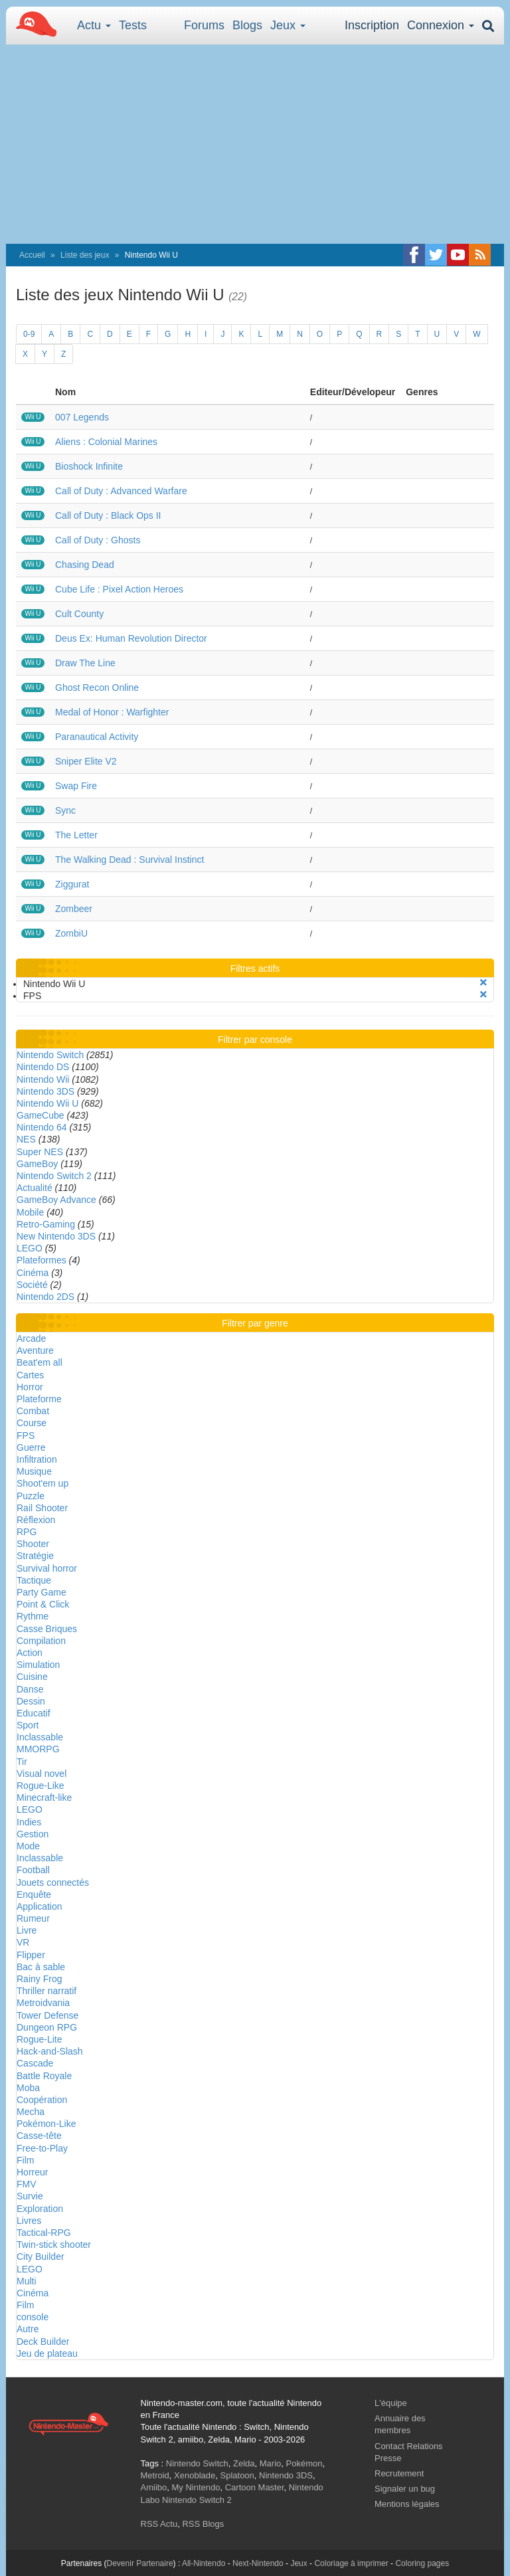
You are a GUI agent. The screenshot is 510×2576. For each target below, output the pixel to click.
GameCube (40, 1115)
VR (23, 1942)
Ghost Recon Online (97, 687)
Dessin (31, 1701)
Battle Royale (44, 2075)
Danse (30, 1689)
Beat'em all (39, 1362)
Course (31, 1423)
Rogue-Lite (39, 2039)
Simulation (38, 1664)
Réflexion (36, 1520)
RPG (27, 1531)
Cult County (79, 613)
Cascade (35, 2063)
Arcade (31, 1338)
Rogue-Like (40, 1785)
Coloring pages (422, 2563)
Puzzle (30, 1496)
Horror (30, 1387)
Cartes (30, 1375)
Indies (29, 1822)
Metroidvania (43, 2002)
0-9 (29, 334)
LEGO (29, 1248)
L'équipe (391, 2403)
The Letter (76, 835)
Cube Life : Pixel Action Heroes (119, 589)
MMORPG (38, 1749)
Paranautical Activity (96, 736)
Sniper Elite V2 (86, 761)
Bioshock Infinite (89, 466)
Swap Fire (76, 786)
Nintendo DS (43, 1066)
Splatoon (237, 2475)
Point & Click (43, 1604)
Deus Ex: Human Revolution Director (131, 638)
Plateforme (39, 1399)
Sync (65, 810)
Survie (30, 2196)
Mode (28, 1846)
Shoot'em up (42, 1483)
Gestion (32, 1834)
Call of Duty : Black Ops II (108, 515)
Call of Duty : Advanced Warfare (121, 491)
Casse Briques (47, 1628)
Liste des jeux (84, 255)
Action (29, 1652)
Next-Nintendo (258, 2563)
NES (26, 1139)
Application (39, 1906)
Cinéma (32, 1272)
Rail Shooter (42, 1508)
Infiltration (37, 1459)
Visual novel (41, 1773)
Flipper (31, 1955)
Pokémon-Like (46, 2123)
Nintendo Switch (50, 1055)
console (32, 2317)
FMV (27, 2184)
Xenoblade (194, 2475)
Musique (34, 1471)
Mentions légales (407, 2504)
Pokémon (304, 2463)
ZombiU (71, 933)
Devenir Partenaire (140, 2563)
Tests (133, 25)
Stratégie (35, 1555)
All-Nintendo (203, 2563)
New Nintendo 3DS (56, 1236)
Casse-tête (39, 2135)
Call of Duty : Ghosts (97, 540)
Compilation (41, 1640)
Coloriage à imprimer (351, 2563)
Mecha (30, 2111)
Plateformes (41, 1260)
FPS (26, 1435)
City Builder (40, 2256)
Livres (29, 2220)
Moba (28, 2087)
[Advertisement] (255, 144)
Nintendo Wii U (47, 1103)
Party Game (41, 1592)
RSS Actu (159, 2524)
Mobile (30, 1212)
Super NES (40, 1152)
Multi (27, 2281)
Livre (27, 1930)
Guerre (31, 1447)
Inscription (372, 25)
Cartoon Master (254, 2487)
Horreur (32, 2172)
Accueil (32, 255)
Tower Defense (47, 2015)
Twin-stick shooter (54, 2244)
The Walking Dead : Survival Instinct (129, 859)
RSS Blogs (203, 2524)
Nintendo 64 (42, 1127)
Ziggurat (72, 884)
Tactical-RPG (44, 2232)
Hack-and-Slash (50, 2051)
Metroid (155, 2475)
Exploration (40, 2208)
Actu (94, 25)
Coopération (42, 2099)
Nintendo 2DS (45, 1296)
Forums (204, 25)
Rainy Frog (39, 1979)
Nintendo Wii (43, 1079)
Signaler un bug (405, 2489)
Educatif (33, 1713)
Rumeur (33, 1918)
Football (33, 1870)
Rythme (32, 1616)
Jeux (287, 25)
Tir (22, 1761)
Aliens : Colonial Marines (106, 441)
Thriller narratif (46, 1990)
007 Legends (82, 417)
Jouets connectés (53, 1882)
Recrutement (399, 2473)
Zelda (244, 2463)
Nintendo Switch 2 (54, 1175)
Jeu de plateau (47, 2353)
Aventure (35, 1350)
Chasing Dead (84, 564)
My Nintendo (195, 2487)
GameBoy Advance (56, 1199)
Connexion (440, 25)
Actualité (34, 1187)
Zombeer (73, 908)
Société (32, 1284)
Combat (33, 1411)
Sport (28, 1725)
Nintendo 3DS (45, 1091)
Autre (28, 2329)
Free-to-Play (42, 2148)
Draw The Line (85, 663)
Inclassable (40, 1737)
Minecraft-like (44, 1797)
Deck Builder (43, 2341)
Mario (271, 2463)
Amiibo (154, 2487)
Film (25, 2160)
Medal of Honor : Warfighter (112, 712)
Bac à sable (41, 1967)
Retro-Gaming (46, 1224)
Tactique (34, 1580)
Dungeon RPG (47, 2027)
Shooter (33, 1543)
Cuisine (32, 1676)
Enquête (34, 1894)
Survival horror (47, 1568)
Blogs (247, 25)
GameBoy (37, 1163)
